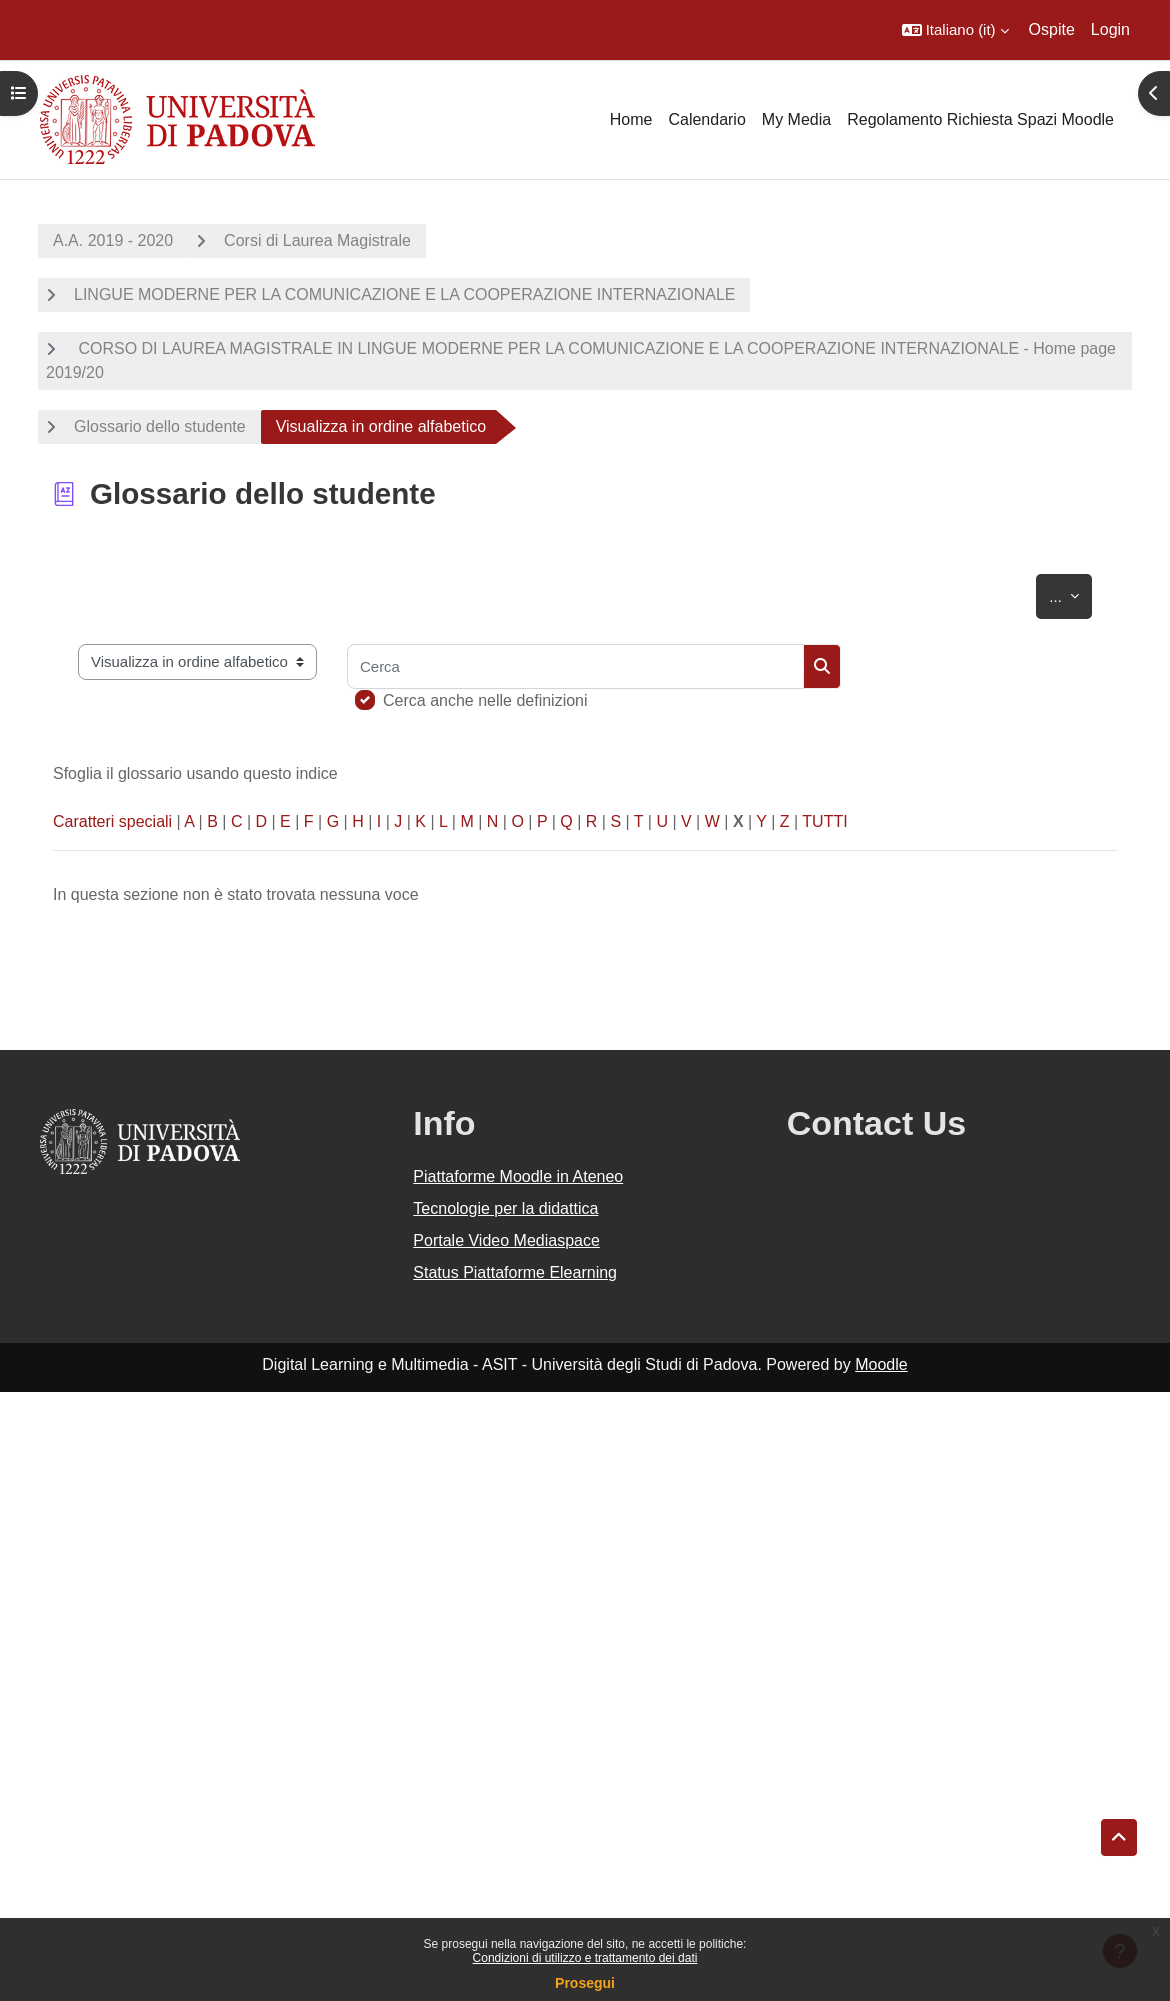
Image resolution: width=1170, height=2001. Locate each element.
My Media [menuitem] (796, 119)
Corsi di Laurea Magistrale (317, 240)
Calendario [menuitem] (706, 119)
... (1070, 593)
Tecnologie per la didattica (505, 1208)
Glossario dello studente (160, 426)
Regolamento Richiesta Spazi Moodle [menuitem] (980, 119)
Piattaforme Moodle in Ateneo (518, 1176)
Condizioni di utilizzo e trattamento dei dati (585, 1958)
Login (1110, 29)
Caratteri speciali (112, 821)
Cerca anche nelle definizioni (485, 700)
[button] (955, 30)
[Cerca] (575, 666)
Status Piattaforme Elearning (515, 1272)
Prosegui (585, 1983)
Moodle (881, 1364)
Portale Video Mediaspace (506, 1240)
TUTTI (824, 821)
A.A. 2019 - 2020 (113, 240)
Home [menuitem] (631, 119)
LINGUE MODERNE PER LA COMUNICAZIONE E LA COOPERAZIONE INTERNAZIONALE (404, 294)
